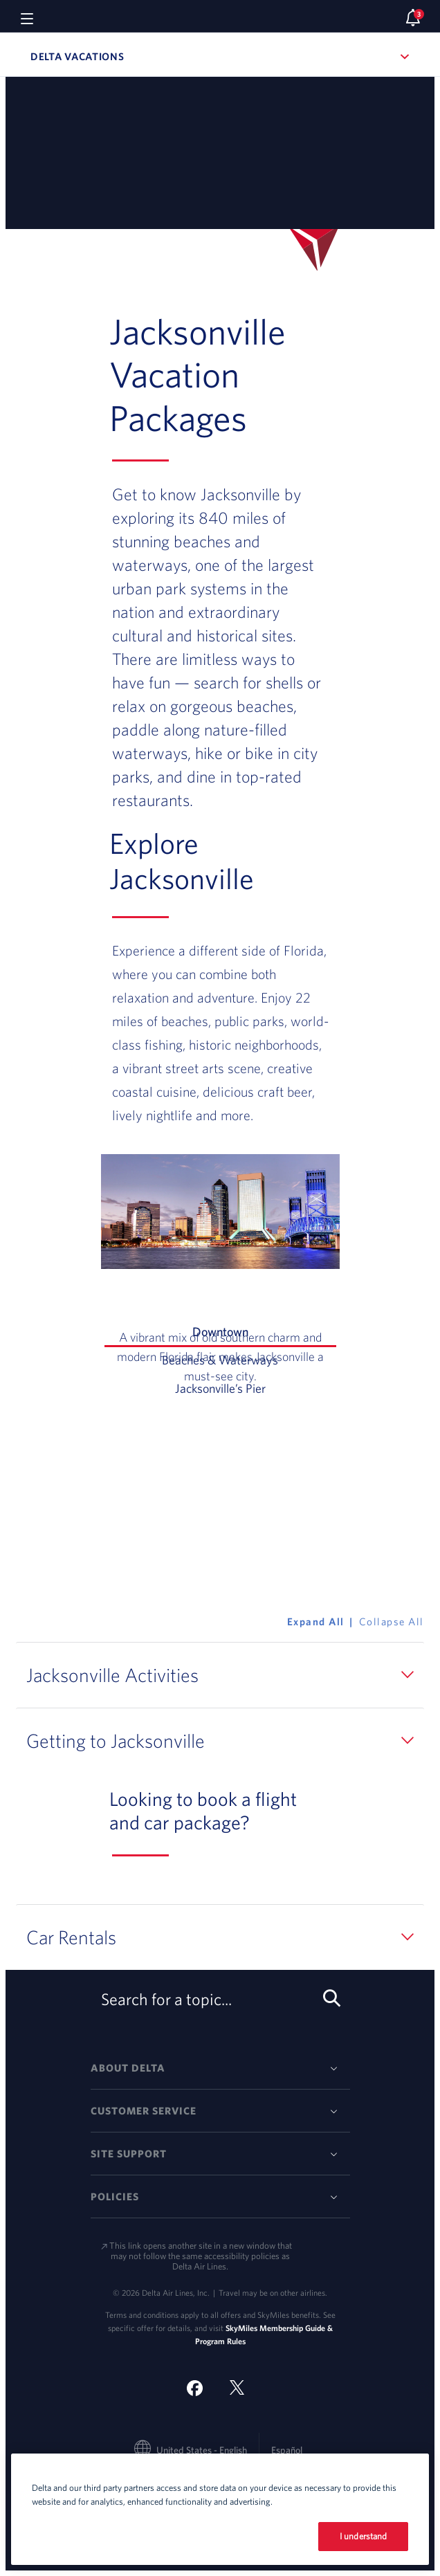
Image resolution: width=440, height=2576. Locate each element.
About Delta (128, 2068)
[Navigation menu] (27, 18)
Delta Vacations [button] (149, 56)
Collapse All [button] (391, 1621)
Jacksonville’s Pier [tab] (255, 1387)
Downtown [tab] (264, 1334)
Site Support (129, 2153)
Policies (115, 2196)
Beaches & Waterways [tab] (249, 1359)
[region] (220, 2509)
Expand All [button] (316, 1621)
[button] (220, 1675)
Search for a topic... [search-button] (218, 2000)
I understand (363, 2536)
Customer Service (143, 2111)
